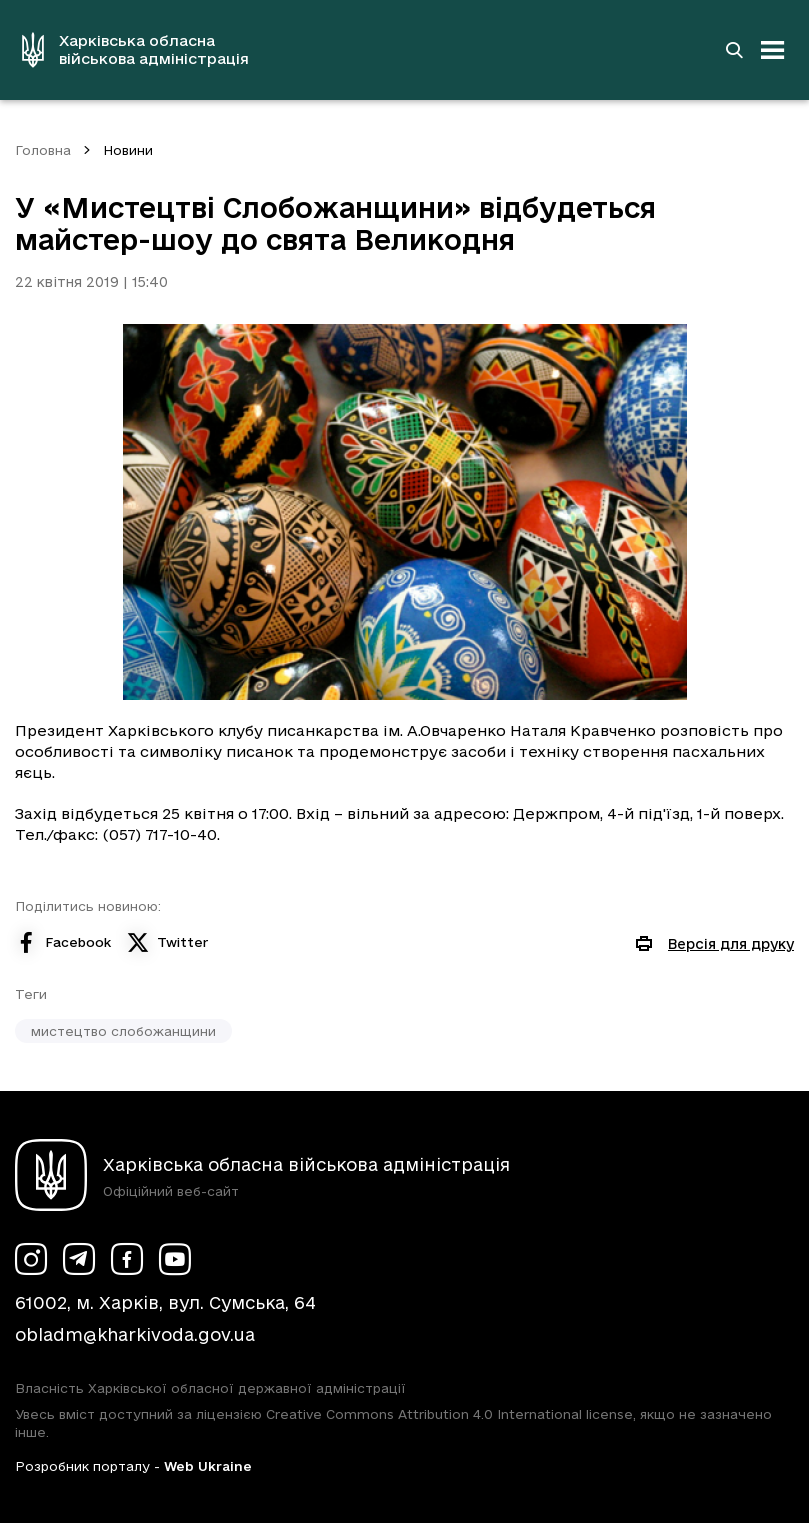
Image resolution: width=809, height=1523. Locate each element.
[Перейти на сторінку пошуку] (734, 50)
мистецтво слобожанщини (123, 1031)
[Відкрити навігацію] (773, 50)
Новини (128, 150)
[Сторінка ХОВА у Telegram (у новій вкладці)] (79, 1259)
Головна (43, 150)
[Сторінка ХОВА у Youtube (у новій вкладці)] (175, 1259)
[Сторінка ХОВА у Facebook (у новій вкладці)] (127, 1259)
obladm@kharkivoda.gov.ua (135, 1334)
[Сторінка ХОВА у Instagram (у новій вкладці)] (31, 1259)
